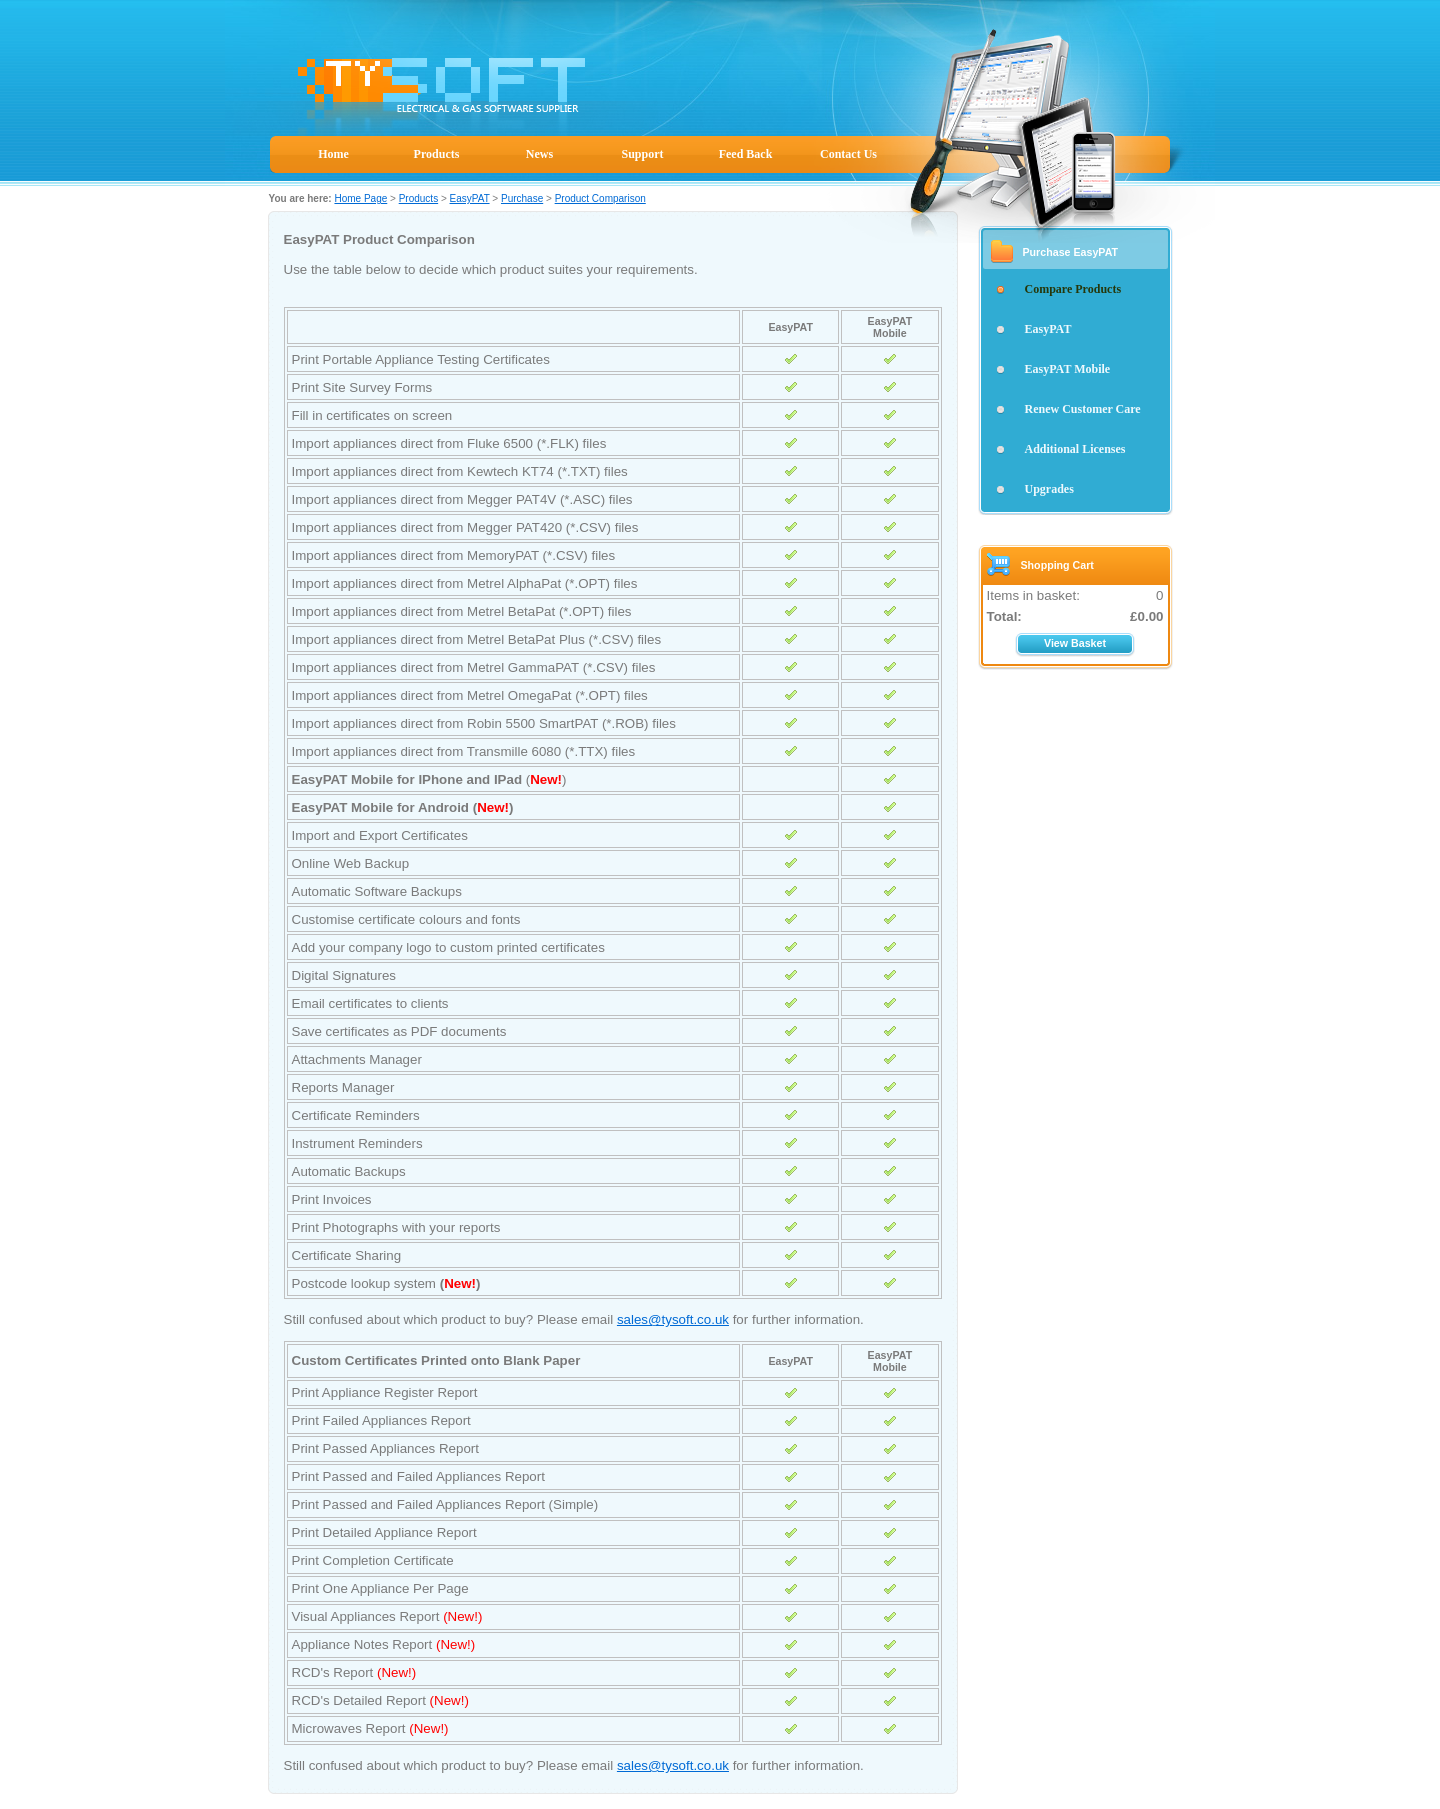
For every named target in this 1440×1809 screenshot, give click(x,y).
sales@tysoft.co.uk (673, 1319)
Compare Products (1073, 289)
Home (333, 154)
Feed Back (746, 154)
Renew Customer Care (1083, 409)
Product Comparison (600, 198)
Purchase (522, 198)
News (539, 154)
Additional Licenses (1075, 449)
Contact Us (848, 154)
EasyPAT (470, 198)
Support (642, 154)
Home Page (360, 198)
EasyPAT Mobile (1068, 369)
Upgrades (1049, 489)
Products (437, 154)
